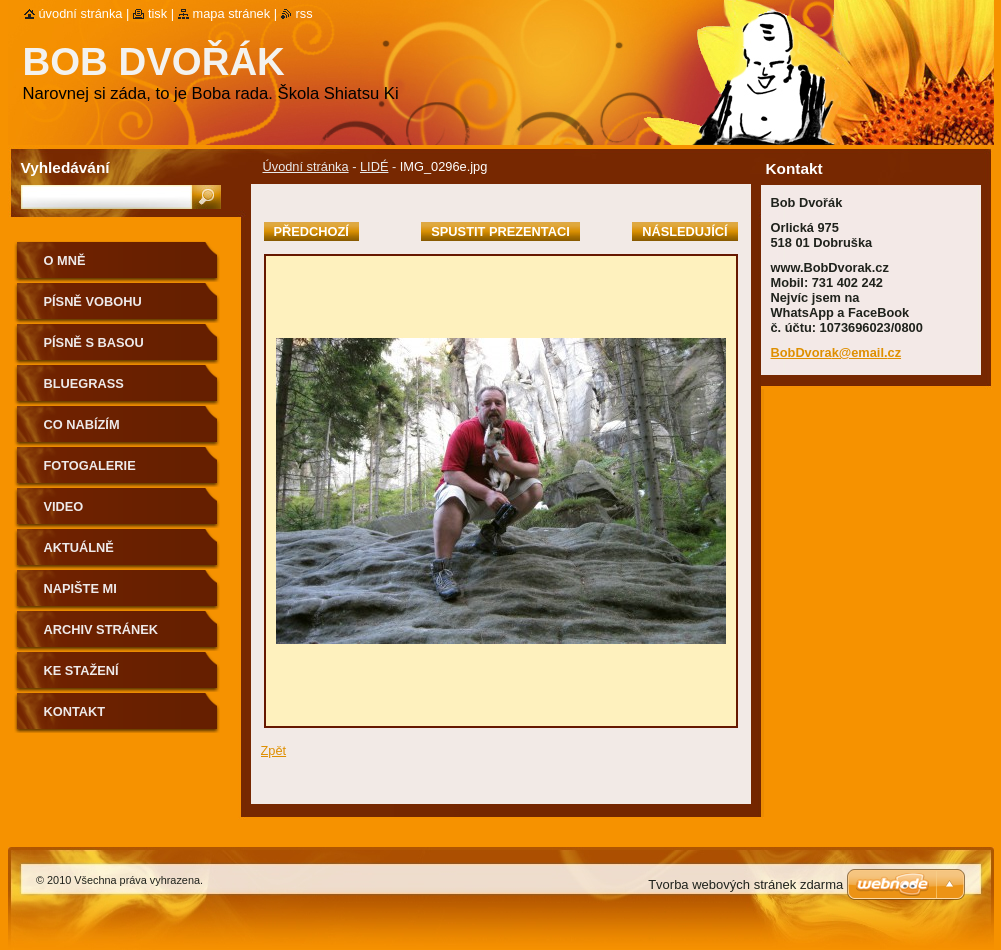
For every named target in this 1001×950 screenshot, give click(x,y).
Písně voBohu (93, 301)
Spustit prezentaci (500, 231)
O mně (65, 260)
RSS (304, 13)
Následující (684, 231)
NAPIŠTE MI (80, 588)
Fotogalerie (90, 465)
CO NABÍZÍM (82, 424)
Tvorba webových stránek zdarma (745, 884)
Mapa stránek (232, 13)
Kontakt (75, 711)
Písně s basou (94, 342)
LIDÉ (374, 166)
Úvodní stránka (306, 166)
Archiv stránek (101, 629)
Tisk (157, 13)
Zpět (274, 750)
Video (64, 506)
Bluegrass (84, 383)
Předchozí (311, 231)
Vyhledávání (65, 167)
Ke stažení (81, 670)
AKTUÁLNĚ (79, 547)
